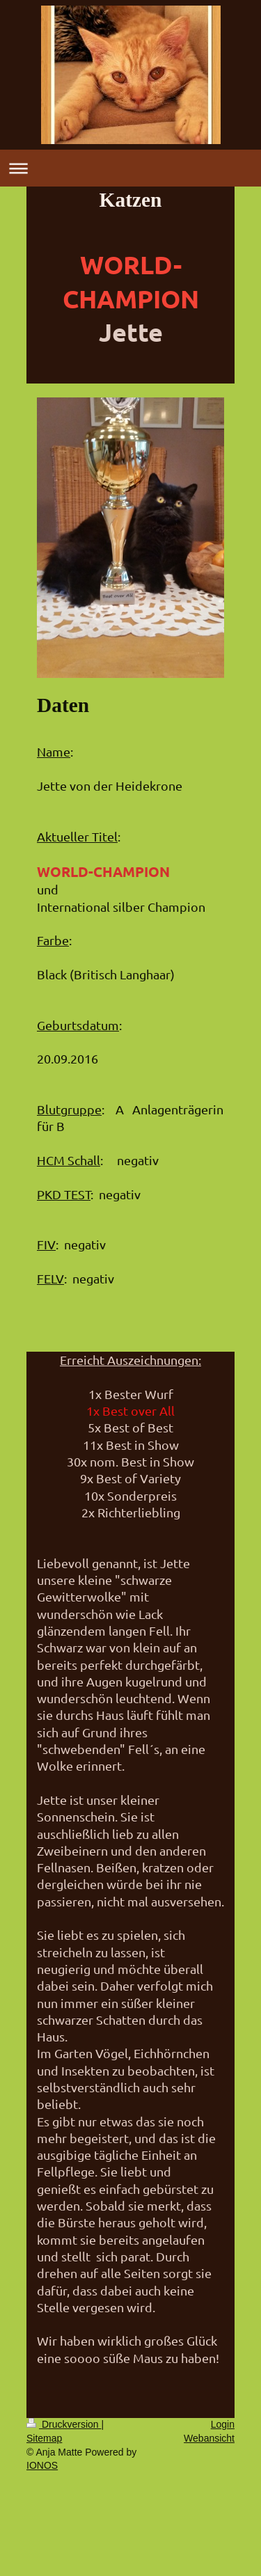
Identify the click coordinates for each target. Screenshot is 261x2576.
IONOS (42, 2465)
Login (223, 2424)
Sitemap (44, 2438)
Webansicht (209, 2438)
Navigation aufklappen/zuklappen (130, 168)
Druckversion (63, 2424)
